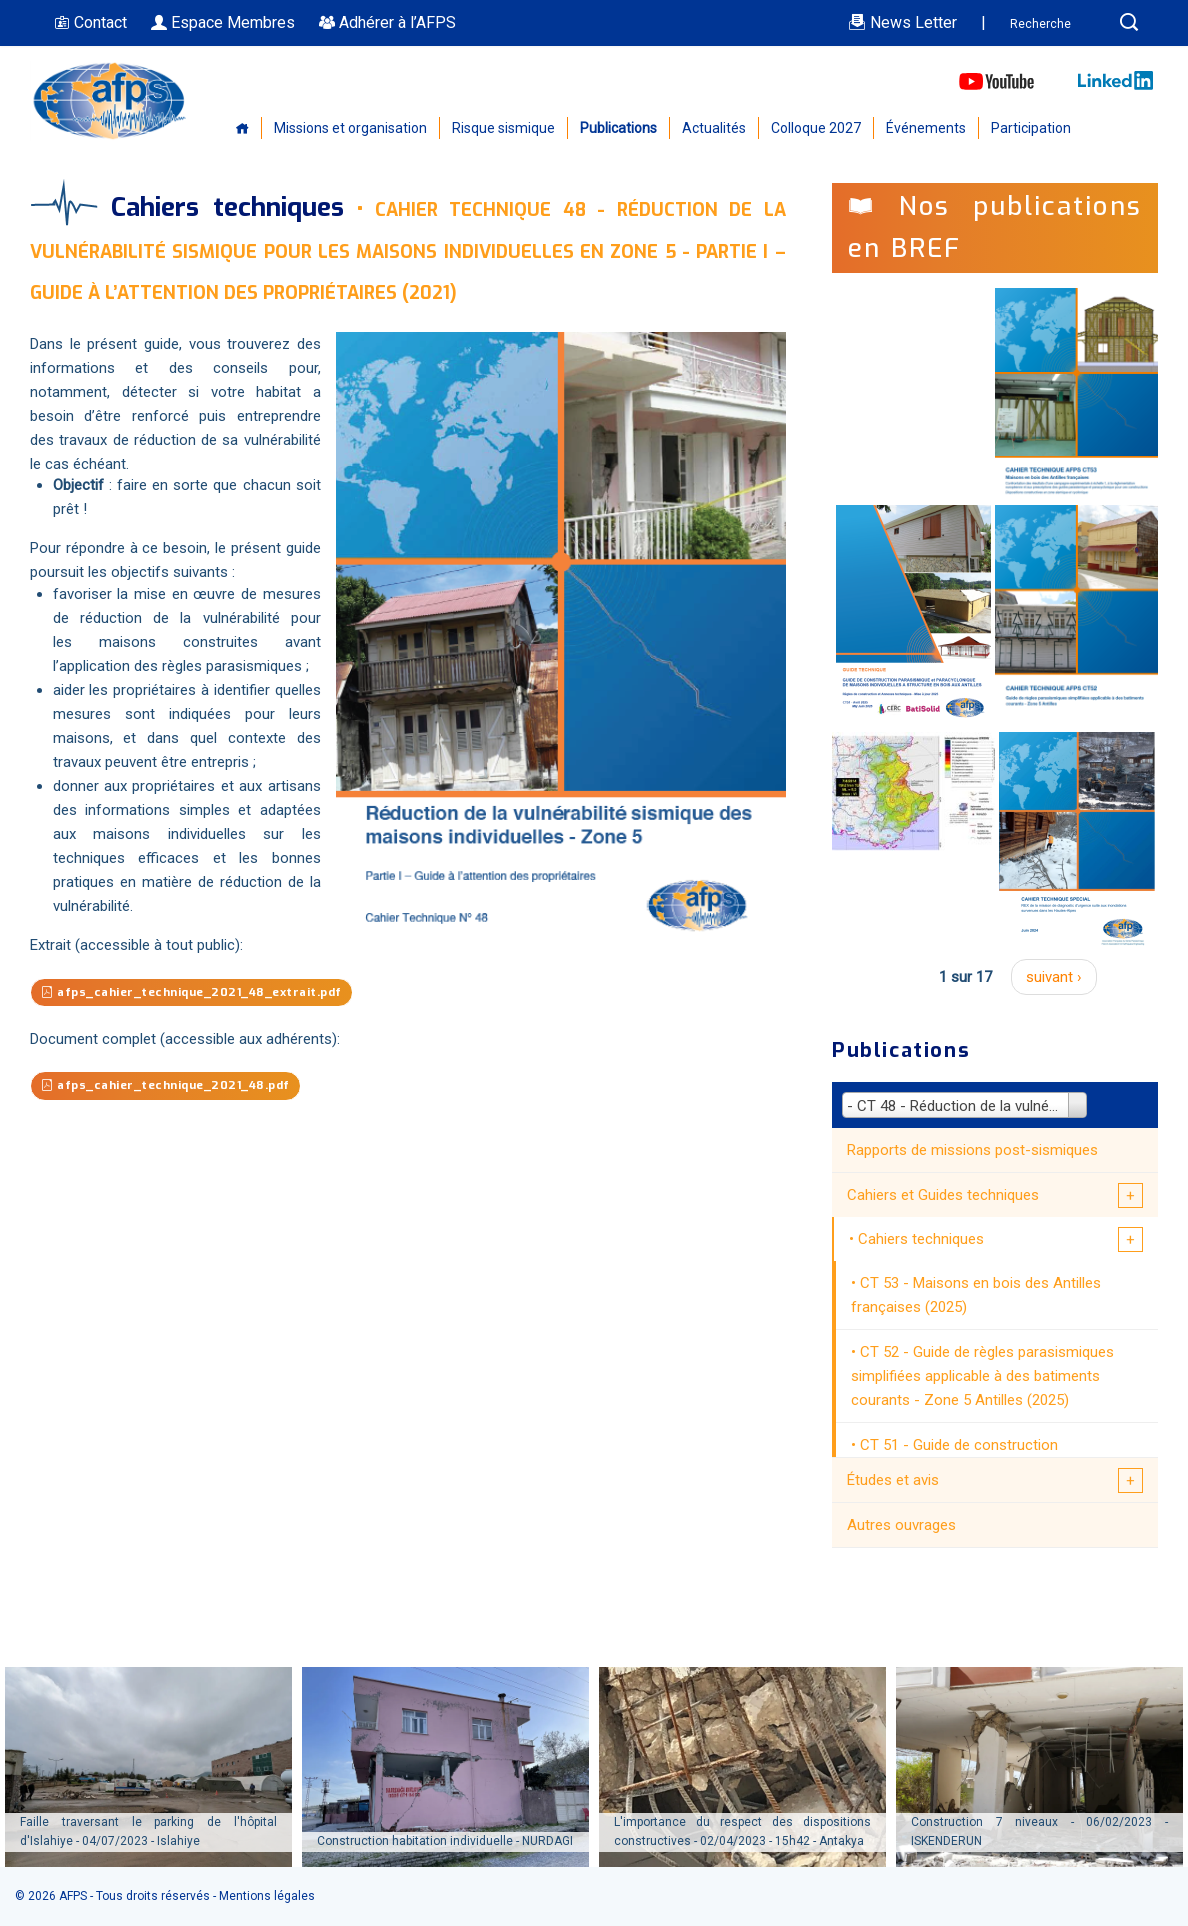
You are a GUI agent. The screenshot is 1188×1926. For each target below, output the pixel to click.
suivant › (1054, 977)
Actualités (714, 128)
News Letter (902, 22)
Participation (1031, 128)
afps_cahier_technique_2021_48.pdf (181, 1088)
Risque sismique (503, 128)
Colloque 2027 (816, 128)
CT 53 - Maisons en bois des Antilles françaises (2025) (976, 1295)
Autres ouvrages (901, 1525)
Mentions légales (267, 1896)
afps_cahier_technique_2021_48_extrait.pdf (210, 993)
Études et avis (893, 1480)
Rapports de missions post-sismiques (972, 1150)
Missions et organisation (350, 128)
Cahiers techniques (921, 1239)
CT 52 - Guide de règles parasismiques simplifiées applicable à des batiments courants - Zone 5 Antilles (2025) (982, 1376)
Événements (926, 128)
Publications (618, 128)
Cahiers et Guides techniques (943, 1195)
